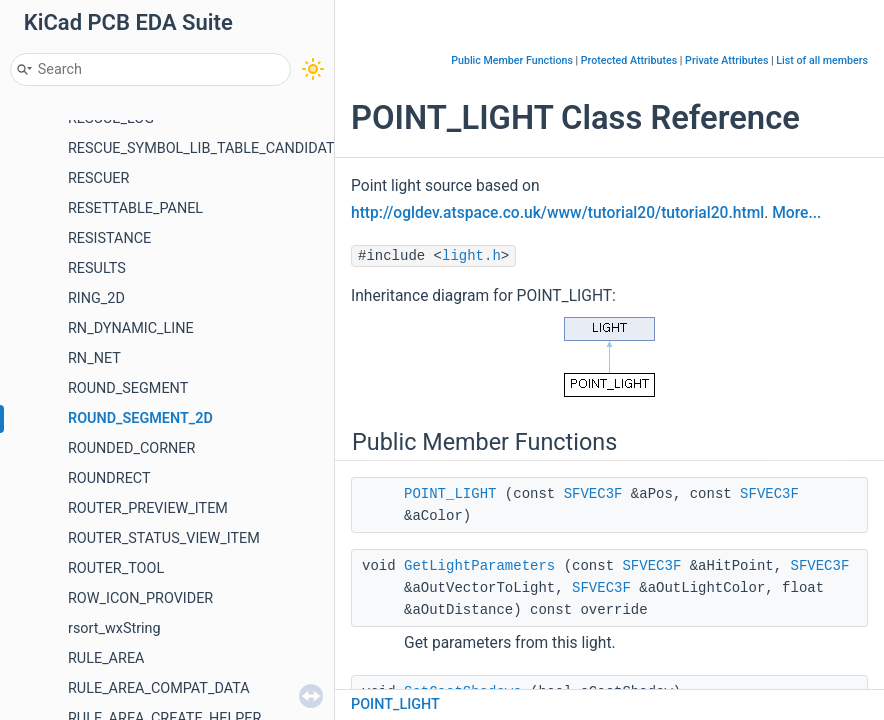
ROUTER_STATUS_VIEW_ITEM (164, 538)
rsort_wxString (114, 628)
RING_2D (96, 298)
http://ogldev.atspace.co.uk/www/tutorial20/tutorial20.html (557, 213)
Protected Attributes (629, 60)
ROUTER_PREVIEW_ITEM (148, 508)
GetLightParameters (479, 566)
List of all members (822, 60)
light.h (471, 256)
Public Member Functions (512, 60)
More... (796, 213)
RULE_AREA (106, 658)
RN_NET (94, 358)
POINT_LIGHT (450, 494)
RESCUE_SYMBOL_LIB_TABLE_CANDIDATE (205, 148)
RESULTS (97, 268)
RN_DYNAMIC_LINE (131, 328)
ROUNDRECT (109, 478)
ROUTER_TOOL (116, 568)
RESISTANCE (109, 238)
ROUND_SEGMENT (128, 388)
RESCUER (98, 178)
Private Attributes (726, 60)
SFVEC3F (593, 494)
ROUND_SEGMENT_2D (140, 418)
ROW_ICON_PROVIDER (140, 598)
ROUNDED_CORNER (131, 448)
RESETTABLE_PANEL (135, 208)
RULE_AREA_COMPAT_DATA (159, 688)
